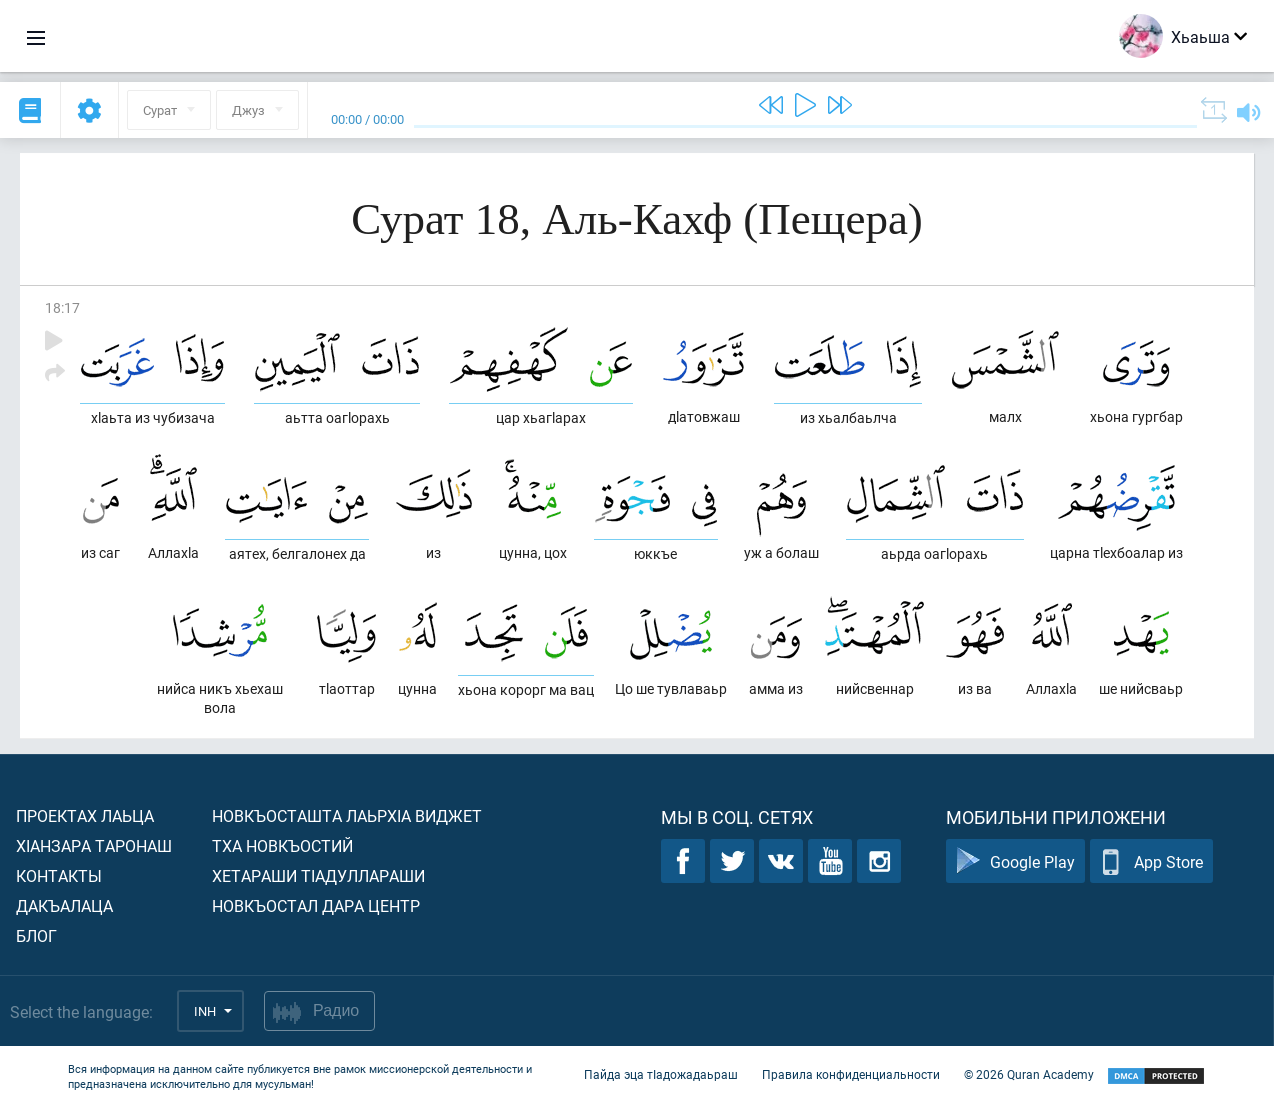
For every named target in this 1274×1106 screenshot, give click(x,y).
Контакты (59, 875)
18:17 (62, 307)
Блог (36, 935)
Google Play (1015, 861)
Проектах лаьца (85, 815)
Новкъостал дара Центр (316, 905)
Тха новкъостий (282, 845)
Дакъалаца (64, 905)
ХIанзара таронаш (94, 845)
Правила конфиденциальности (851, 1074)
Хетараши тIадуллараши (318, 875)
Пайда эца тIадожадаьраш (661, 1074)
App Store (1151, 861)
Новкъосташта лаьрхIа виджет (347, 815)
